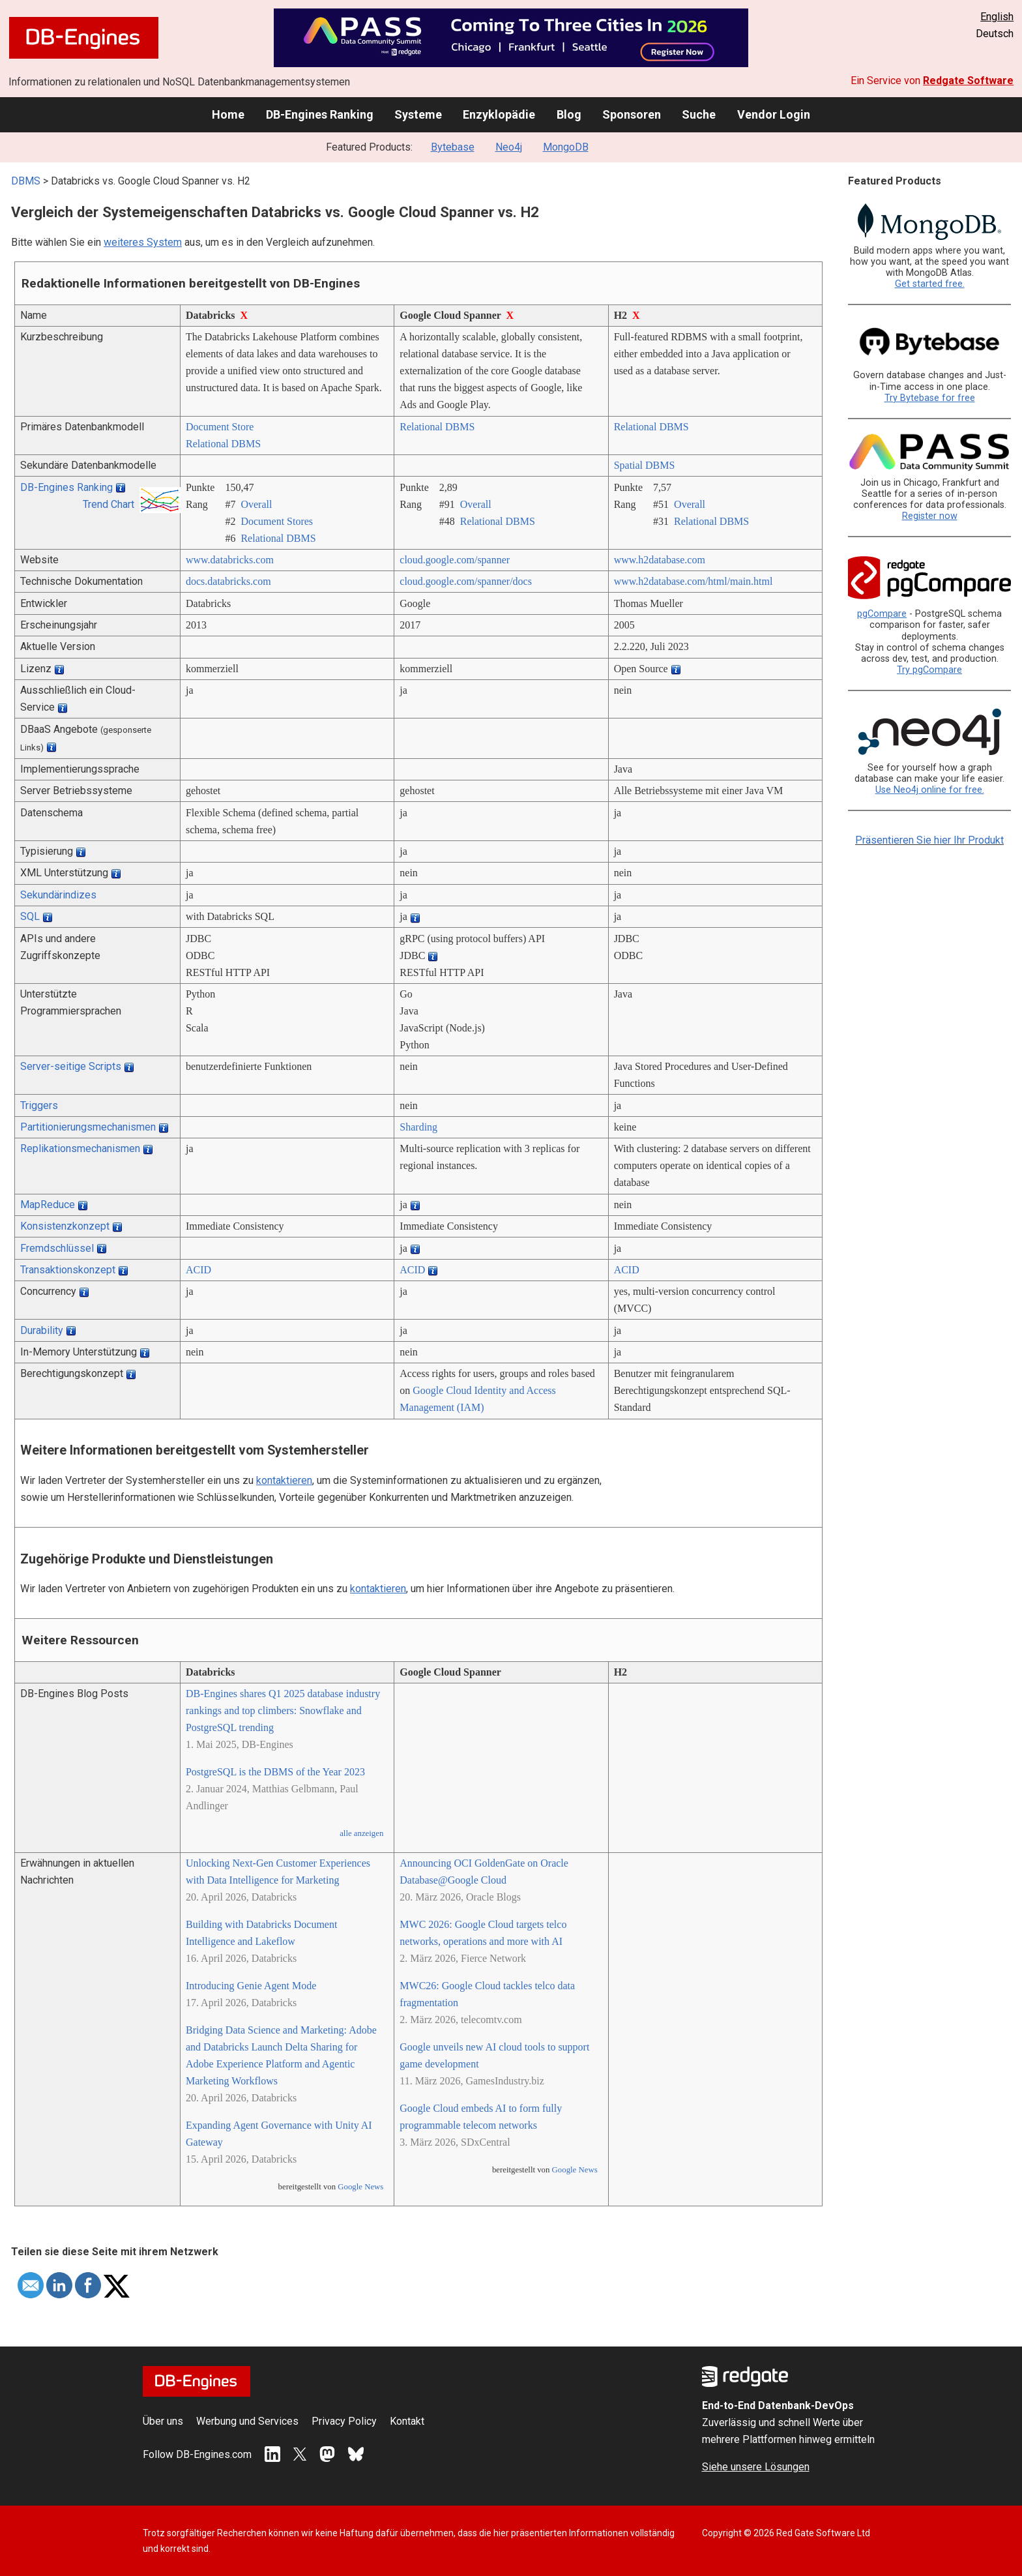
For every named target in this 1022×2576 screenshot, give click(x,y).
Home (228, 114)
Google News (360, 2186)
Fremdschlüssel (57, 1248)
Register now (929, 516)
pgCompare (882, 613)
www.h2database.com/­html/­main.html (693, 581)
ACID (198, 1269)
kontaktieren (284, 1480)
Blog (569, 114)
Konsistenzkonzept (65, 1226)
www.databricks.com (230, 559)
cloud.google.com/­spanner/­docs (466, 581)
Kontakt (407, 2421)
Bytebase (452, 147)
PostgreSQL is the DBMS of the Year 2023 (275, 1771)
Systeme (418, 114)
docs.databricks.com (228, 581)
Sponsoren (631, 114)
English (997, 16)
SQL (30, 916)
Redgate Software (968, 80)
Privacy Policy (344, 2421)
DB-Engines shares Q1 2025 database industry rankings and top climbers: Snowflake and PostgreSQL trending (283, 1710)
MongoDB (566, 147)
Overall (256, 504)
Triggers (39, 1105)
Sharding (418, 1127)
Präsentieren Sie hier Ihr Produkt (929, 840)
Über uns (163, 2421)
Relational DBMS (223, 443)
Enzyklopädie (499, 114)
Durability (41, 1330)
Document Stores (277, 521)
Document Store (220, 426)
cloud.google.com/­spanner (455, 559)
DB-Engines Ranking (319, 114)
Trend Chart (108, 504)
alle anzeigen (361, 1833)
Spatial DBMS (644, 465)
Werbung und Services (247, 2421)
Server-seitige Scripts (70, 1066)
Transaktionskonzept (67, 1270)
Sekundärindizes (58, 895)
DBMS (25, 181)
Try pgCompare (929, 669)
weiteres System (143, 242)
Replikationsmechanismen (80, 1148)
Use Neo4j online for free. (929, 789)
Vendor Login (773, 114)
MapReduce (47, 1204)
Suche (699, 114)
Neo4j (508, 147)
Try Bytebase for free (929, 398)
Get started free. (930, 283)
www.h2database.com (659, 559)
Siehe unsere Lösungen (756, 2467)
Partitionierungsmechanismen (88, 1127)
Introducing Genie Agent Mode (251, 1985)
